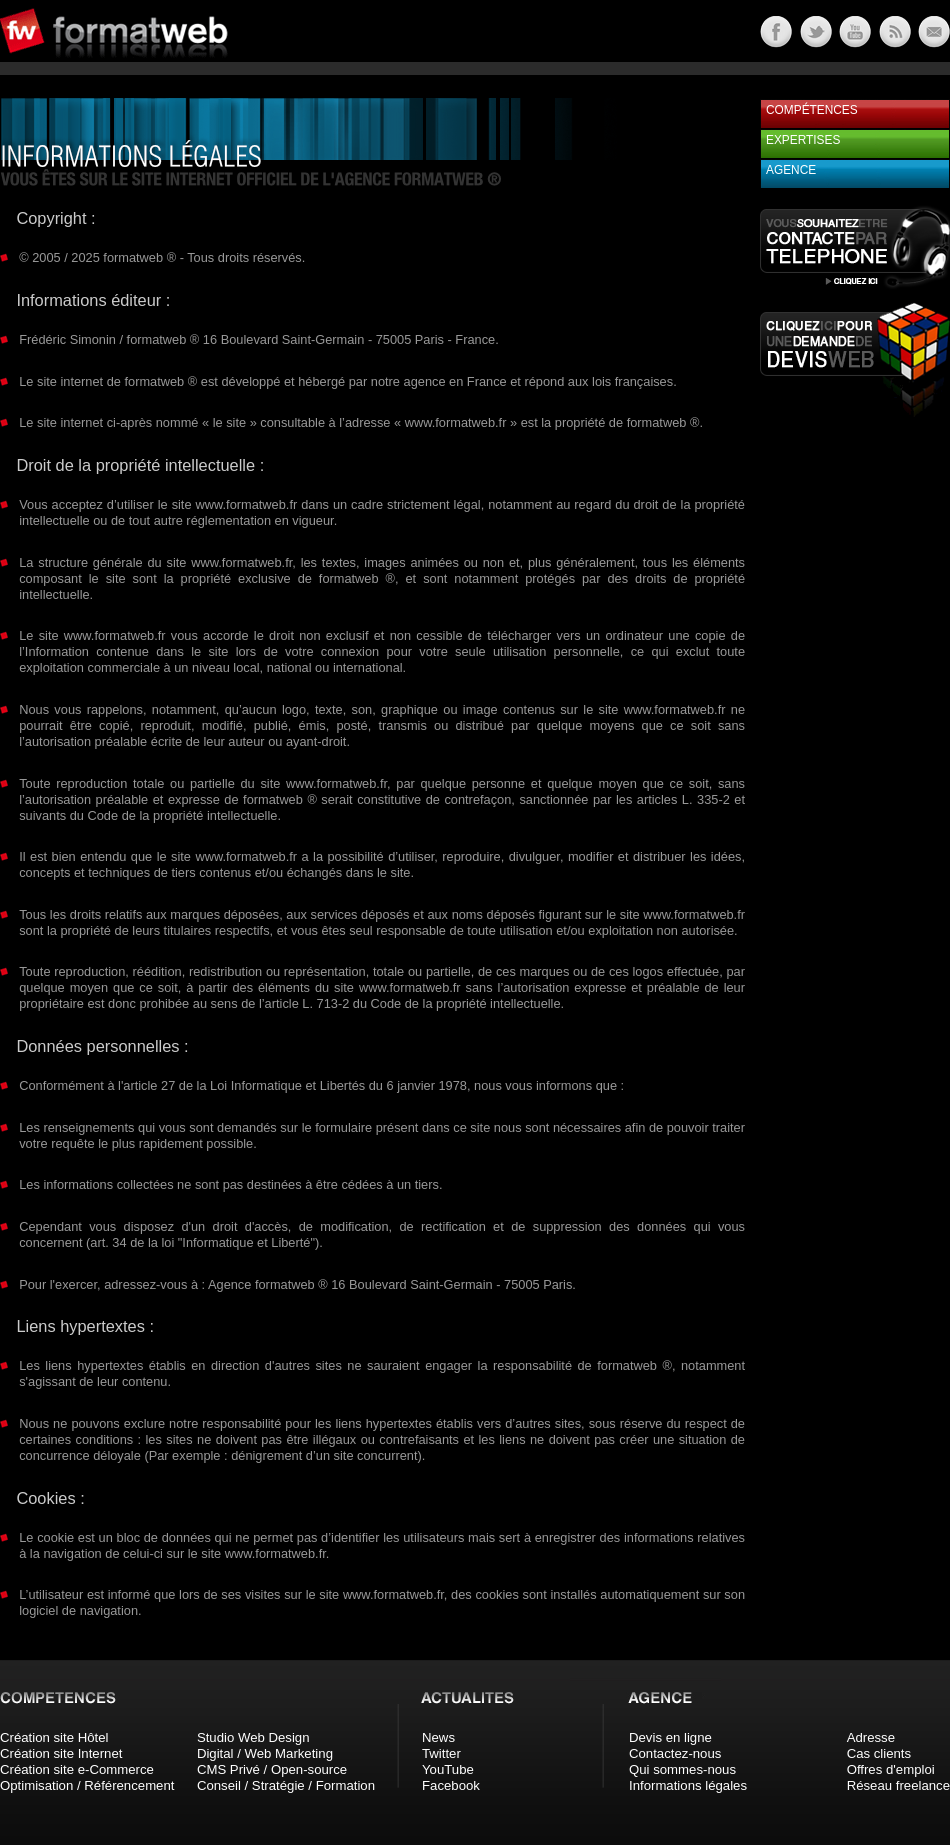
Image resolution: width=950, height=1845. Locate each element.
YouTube (448, 1769)
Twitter (441, 1753)
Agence (791, 170)
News (438, 1737)
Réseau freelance (898, 1785)
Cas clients (879, 1753)
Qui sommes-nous (682, 1769)
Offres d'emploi (891, 1769)
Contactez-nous (675, 1753)
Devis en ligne (670, 1737)
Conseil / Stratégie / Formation (286, 1785)
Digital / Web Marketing (265, 1753)
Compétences (812, 110)
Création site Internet (61, 1753)
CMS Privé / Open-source (272, 1769)
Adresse (871, 1737)
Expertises (803, 140)
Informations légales (688, 1785)
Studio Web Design (253, 1737)
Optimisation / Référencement (87, 1785)
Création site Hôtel (54, 1737)
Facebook (451, 1785)
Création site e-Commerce (77, 1769)
